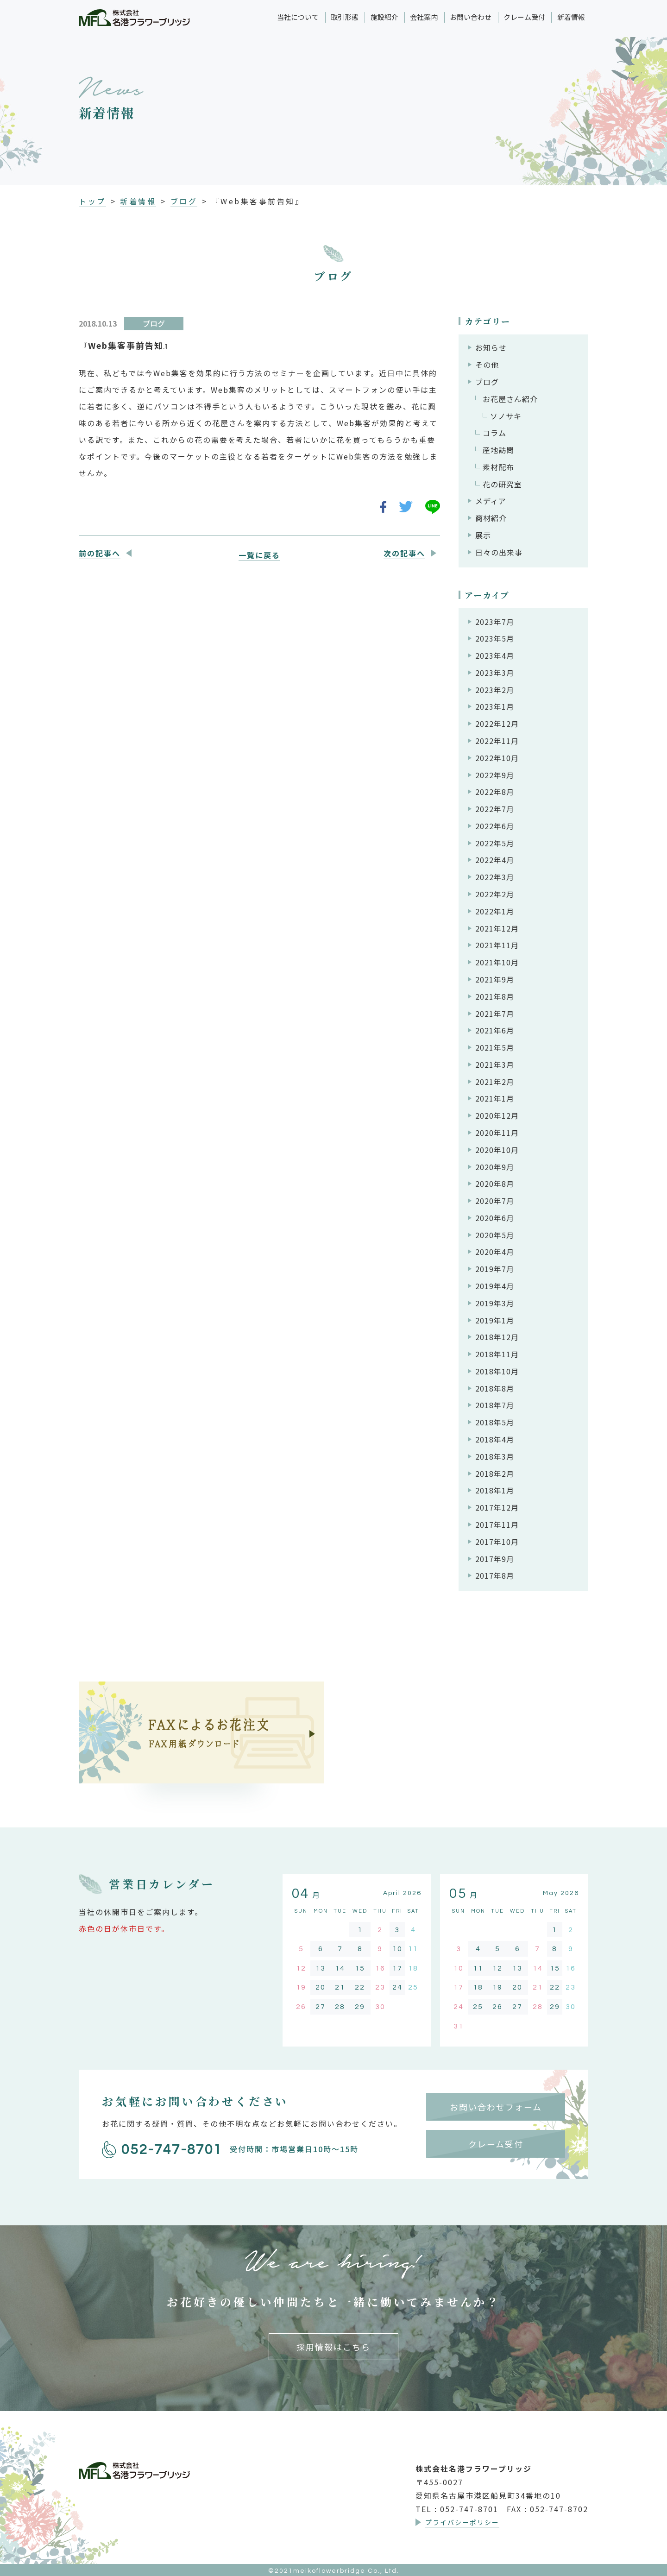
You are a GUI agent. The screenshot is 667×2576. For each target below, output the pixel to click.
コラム (494, 432)
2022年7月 (494, 808)
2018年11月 (497, 1354)
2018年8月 (494, 1388)
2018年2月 (494, 1473)
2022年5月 (494, 843)
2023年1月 (494, 706)
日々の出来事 (498, 552)
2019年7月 (494, 1268)
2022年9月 (494, 775)
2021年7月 (494, 1013)
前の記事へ (99, 553)
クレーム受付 (524, 17)
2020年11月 (497, 1132)
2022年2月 (494, 894)
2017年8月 (494, 1575)
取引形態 (345, 17)
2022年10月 (497, 757)
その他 (487, 364)
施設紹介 (384, 17)
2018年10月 (497, 1371)
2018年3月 (494, 1456)
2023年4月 (494, 655)
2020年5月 (494, 1235)
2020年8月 (494, 1183)
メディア (490, 500)
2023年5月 (494, 638)
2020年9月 (494, 1166)
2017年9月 (494, 1558)
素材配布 (498, 466)
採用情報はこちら (333, 2347)
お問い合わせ (470, 17)
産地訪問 (498, 449)
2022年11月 (497, 740)
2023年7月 (494, 621)
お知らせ (491, 347)
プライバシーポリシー (462, 2522)
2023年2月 (494, 689)
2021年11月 (497, 945)
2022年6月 (494, 825)
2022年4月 (494, 859)
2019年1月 (494, 1320)
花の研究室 (502, 484)
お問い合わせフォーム (496, 2107)
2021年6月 (494, 1030)
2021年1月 (494, 1098)
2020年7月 (494, 1200)
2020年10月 (497, 1149)
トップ (92, 201)
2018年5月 (494, 1422)
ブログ (184, 201)
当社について (298, 17)
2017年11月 (497, 1524)
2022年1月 (494, 911)
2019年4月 (494, 1285)
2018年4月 (494, 1439)
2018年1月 (494, 1490)
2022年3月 (494, 876)
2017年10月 (497, 1541)
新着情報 (571, 17)
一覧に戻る (259, 555)
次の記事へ (404, 553)
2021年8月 (494, 996)
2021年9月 (494, 979)
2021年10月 (497, 962)
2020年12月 (497, 1115)
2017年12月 (497, 1507)
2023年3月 (494, 672)
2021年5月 (494, 1047)
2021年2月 (494, 1081)
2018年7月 (494, 1405)
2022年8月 (494, 791)
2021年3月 (494, 1064)
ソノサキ (506, 416)
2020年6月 (494, 1217)
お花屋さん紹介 (510, 398)
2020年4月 (494, 1251)
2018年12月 (497, 1336)
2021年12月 (497, 928)
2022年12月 (497, 723)
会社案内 (424, 17)
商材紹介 (491, 517)
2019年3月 (494, 1303)
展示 (483, 535)
